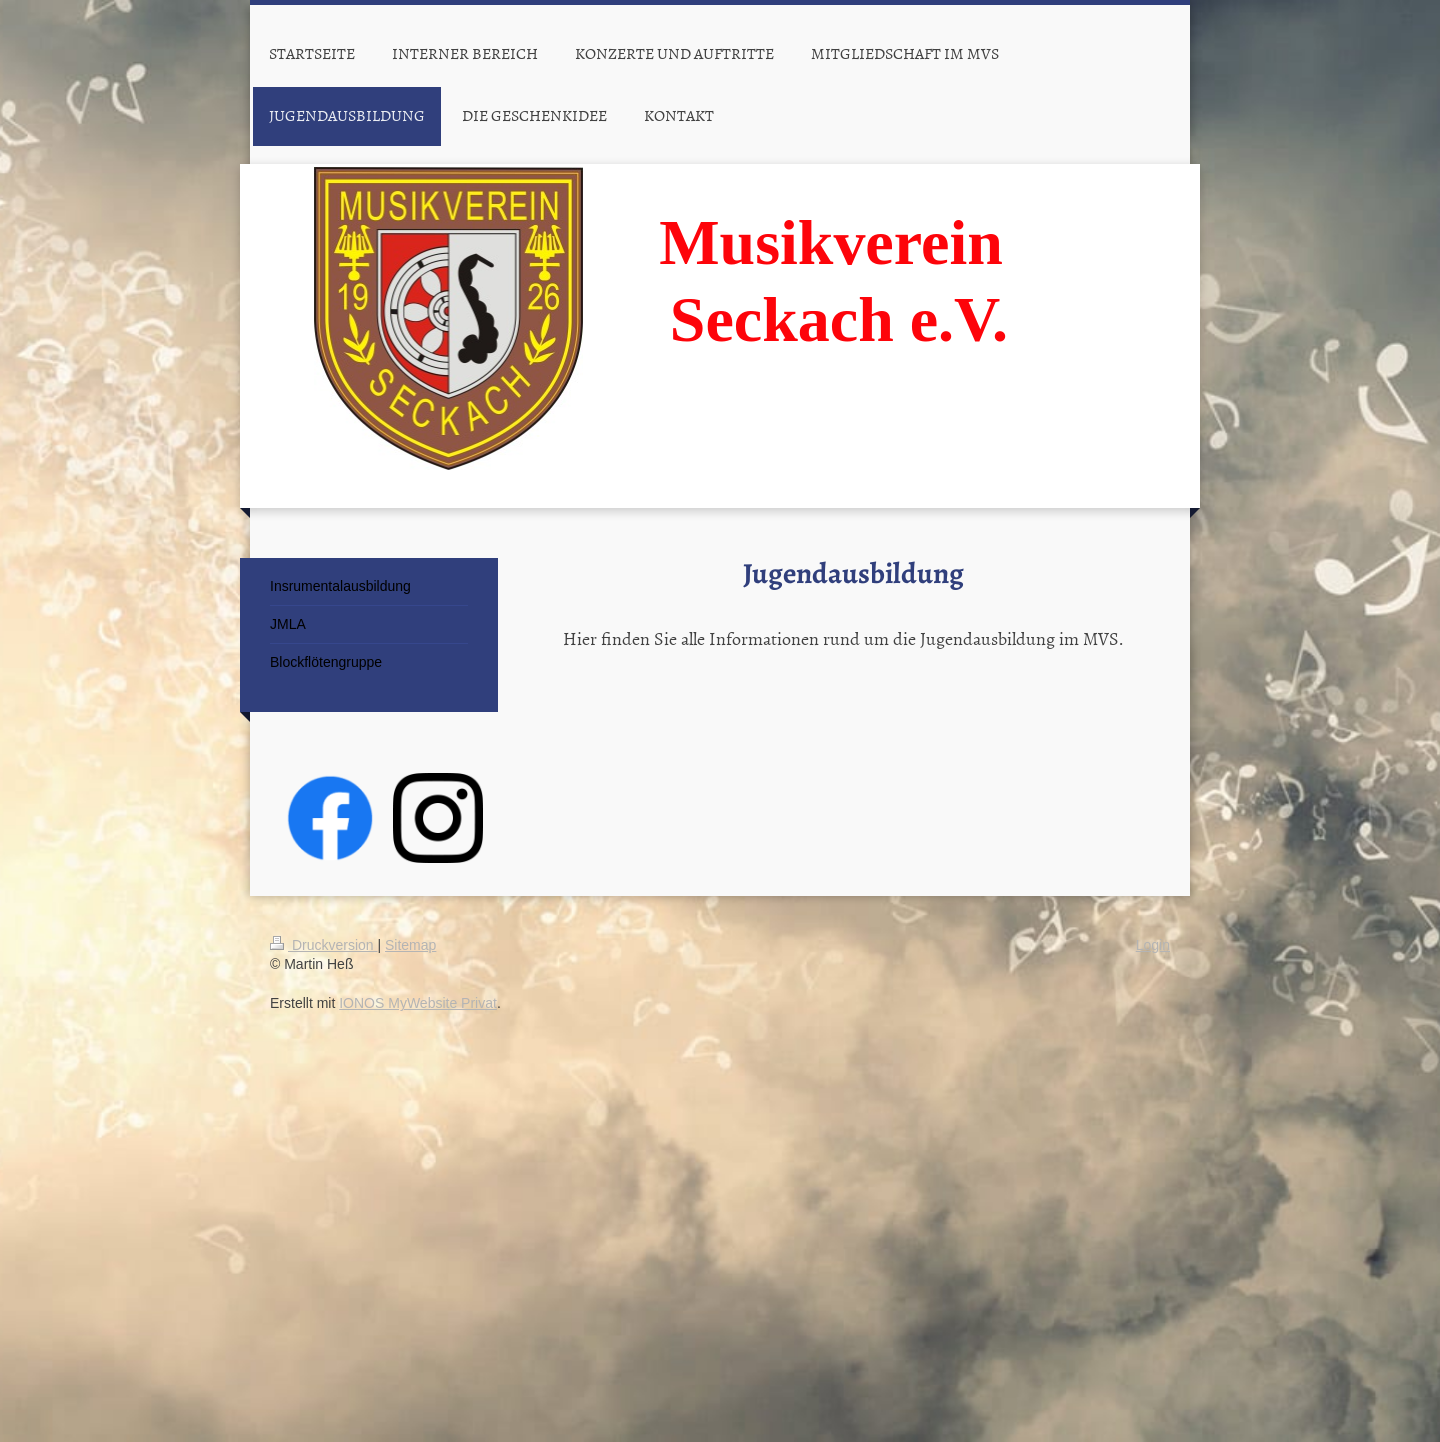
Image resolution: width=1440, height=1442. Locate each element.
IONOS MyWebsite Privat (418, 1003)
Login (1153, 945)
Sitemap (410, 945)
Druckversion (323, 945)
